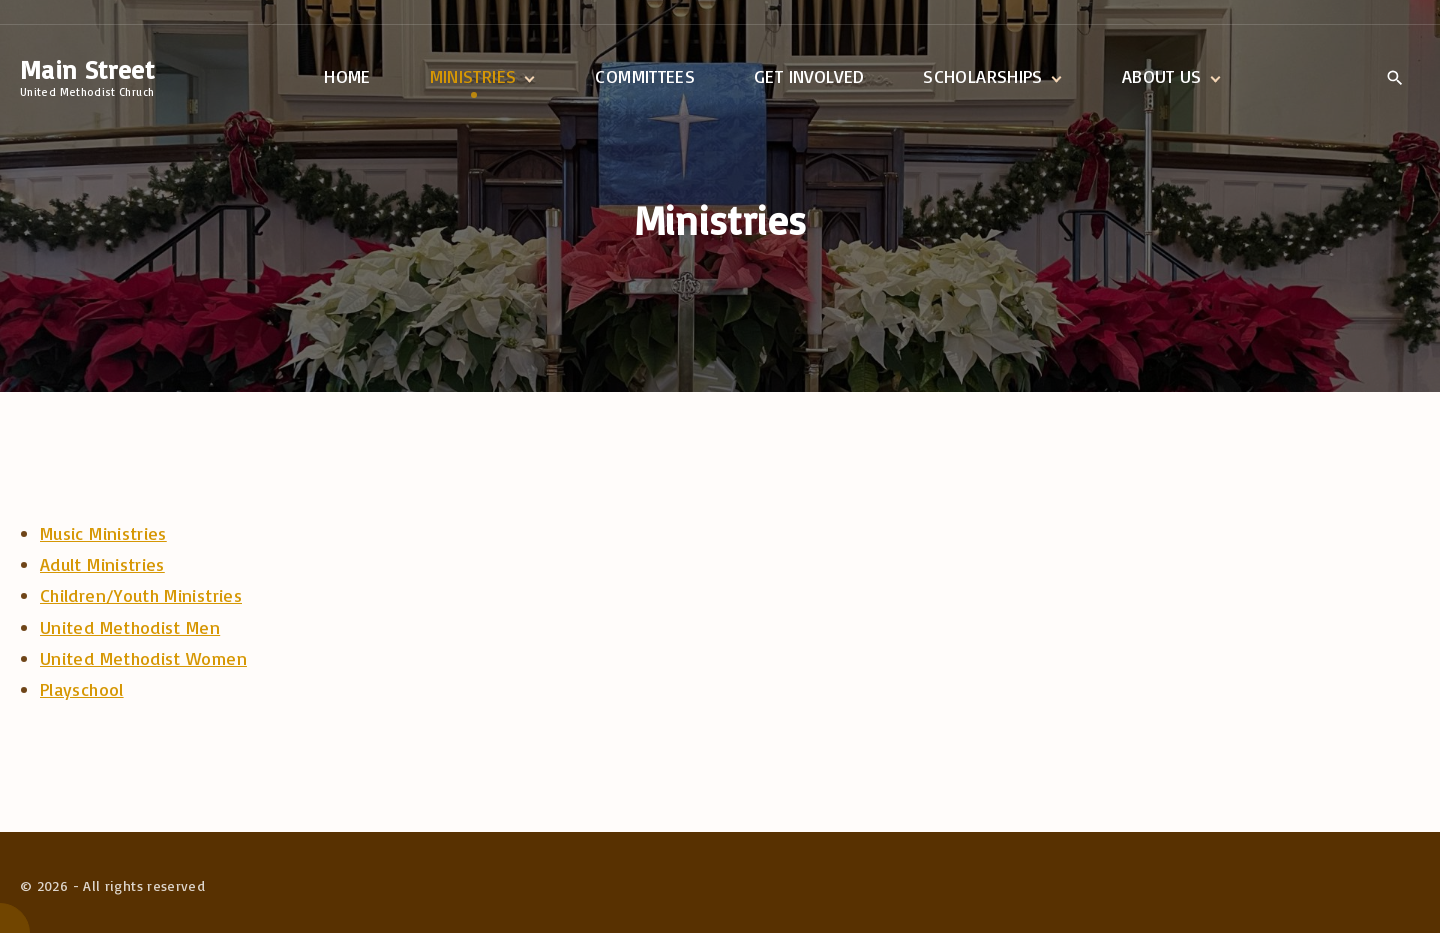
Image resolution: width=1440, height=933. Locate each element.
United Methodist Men (130, 627)
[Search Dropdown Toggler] (1394, 78)
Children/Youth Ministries (141, 595)
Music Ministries (103, 533)
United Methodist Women (143, 658)
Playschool (82, 689)
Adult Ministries (102, 564)
